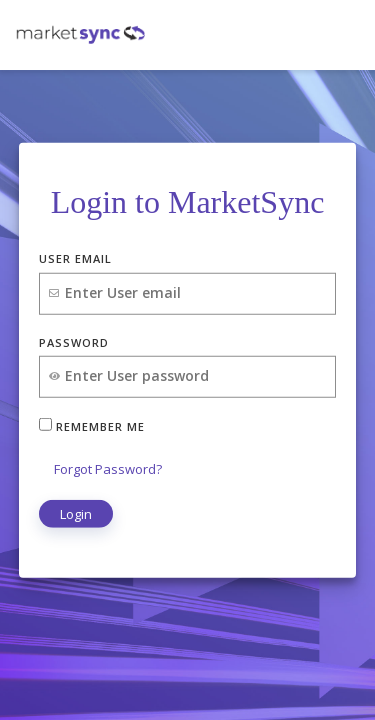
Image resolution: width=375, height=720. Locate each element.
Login (76, 513)
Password (74, 341)
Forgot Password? (108, 469)
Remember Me (92, 426)
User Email (75, 258)
